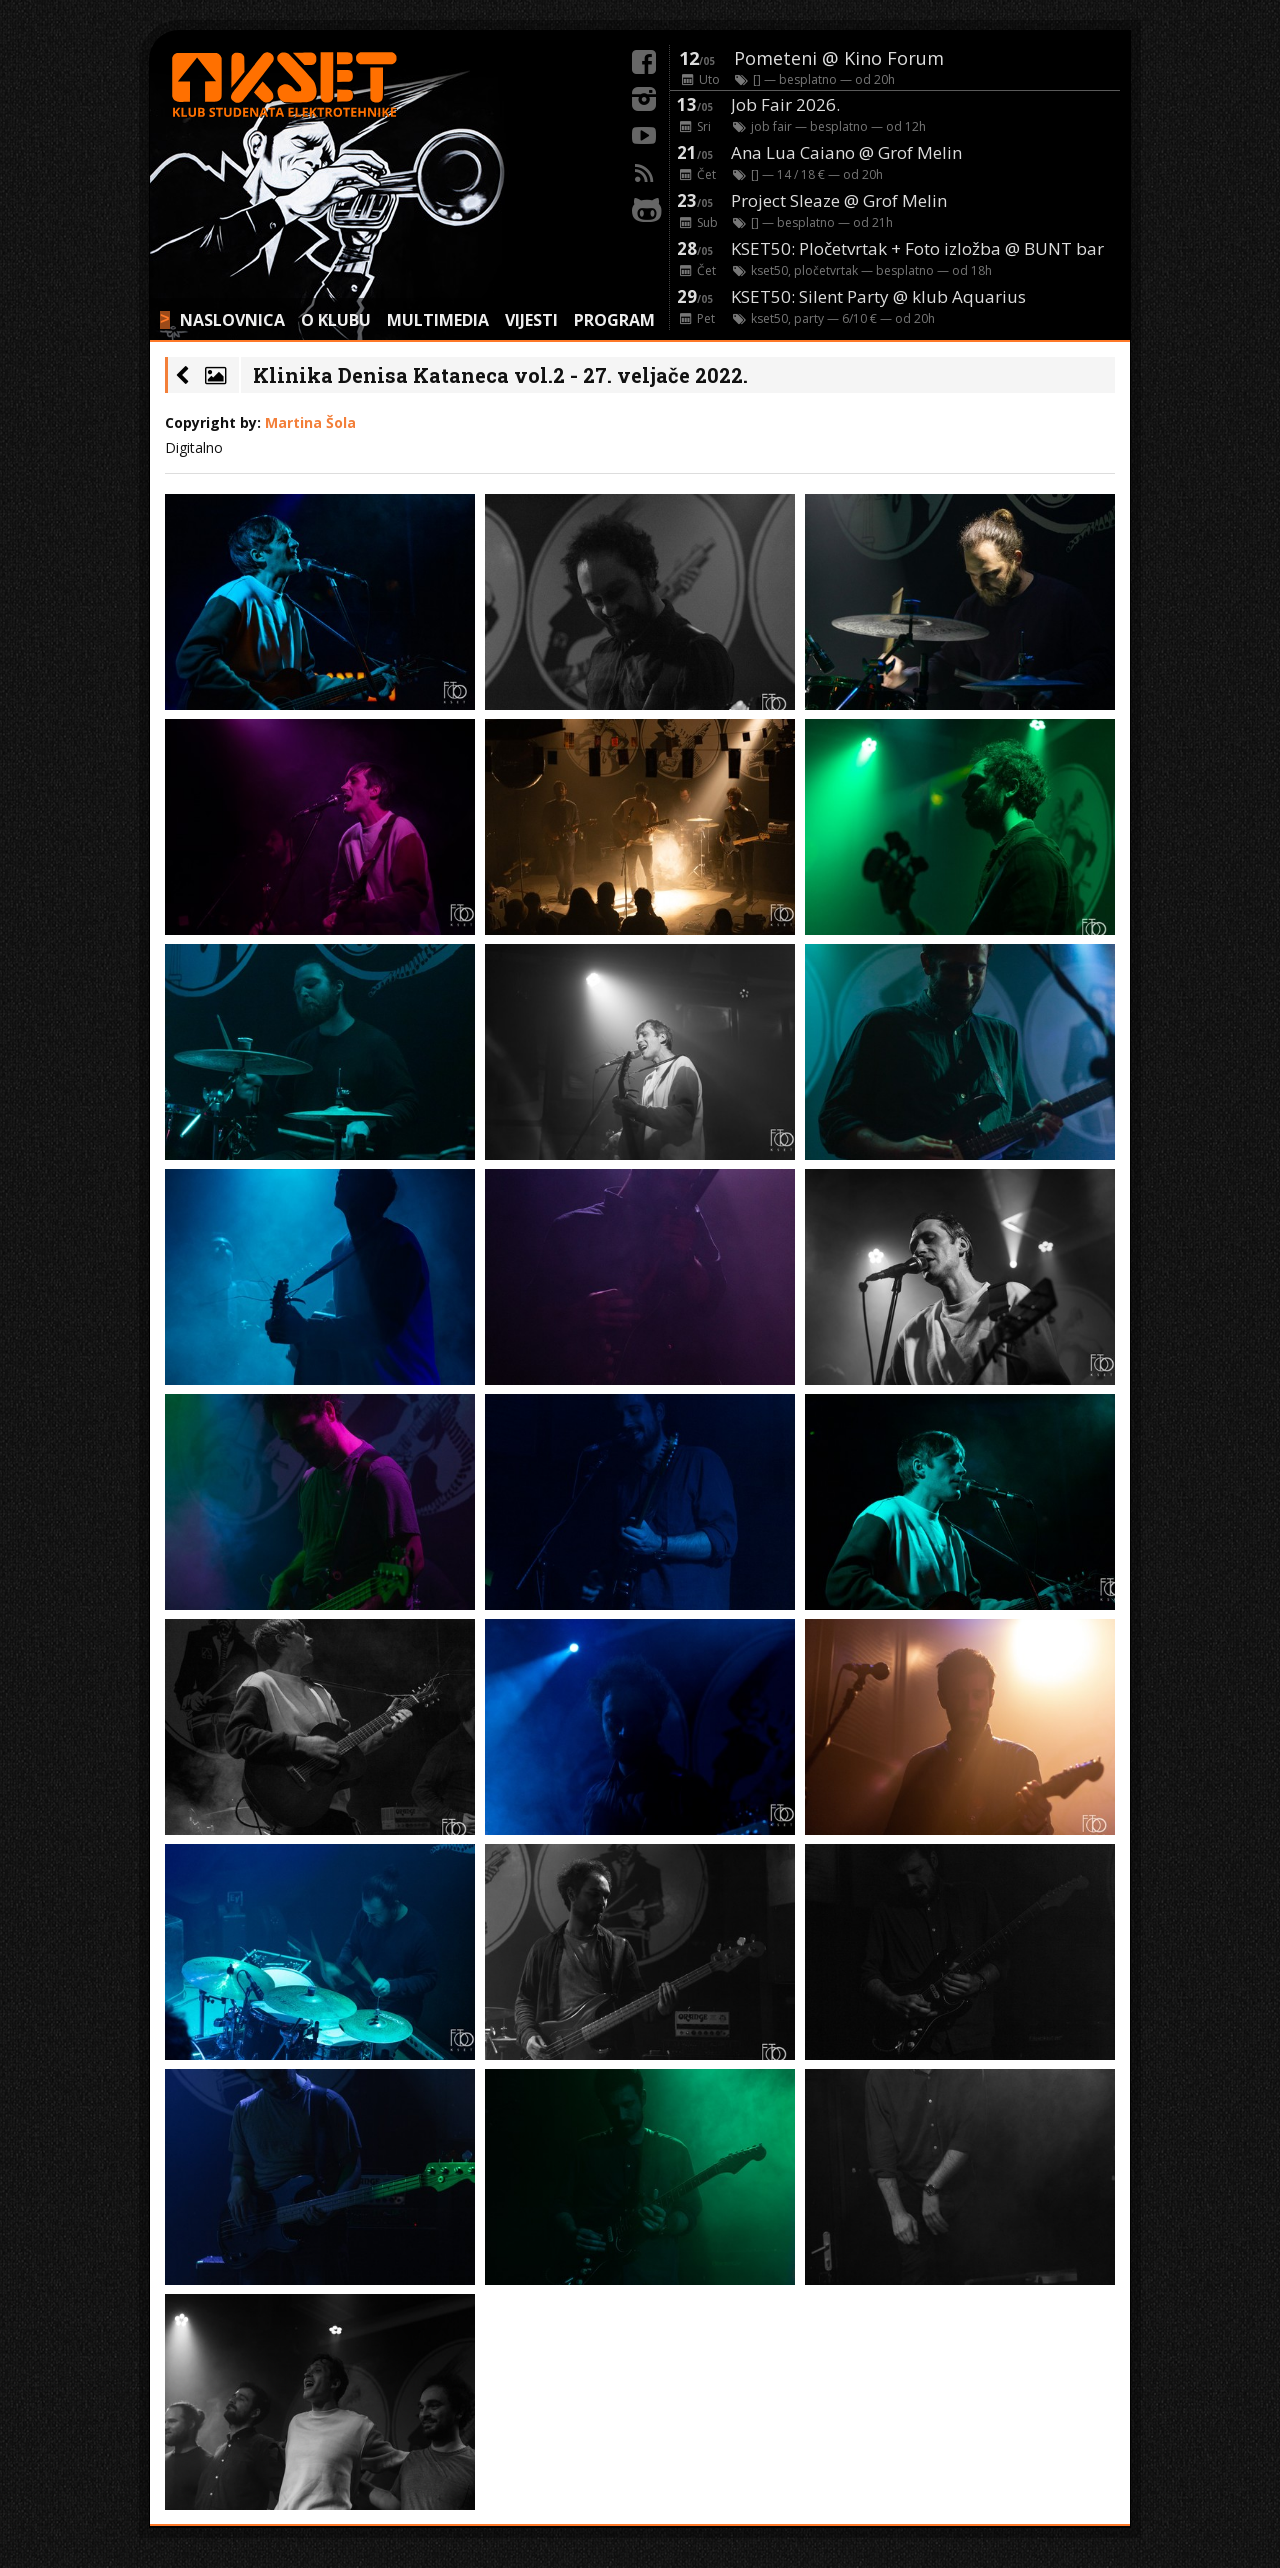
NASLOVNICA (232, 320)
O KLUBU (336, 320)
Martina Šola (310, 422)
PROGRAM (614, 320)
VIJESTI (531, 320)
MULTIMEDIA (438, 320)
